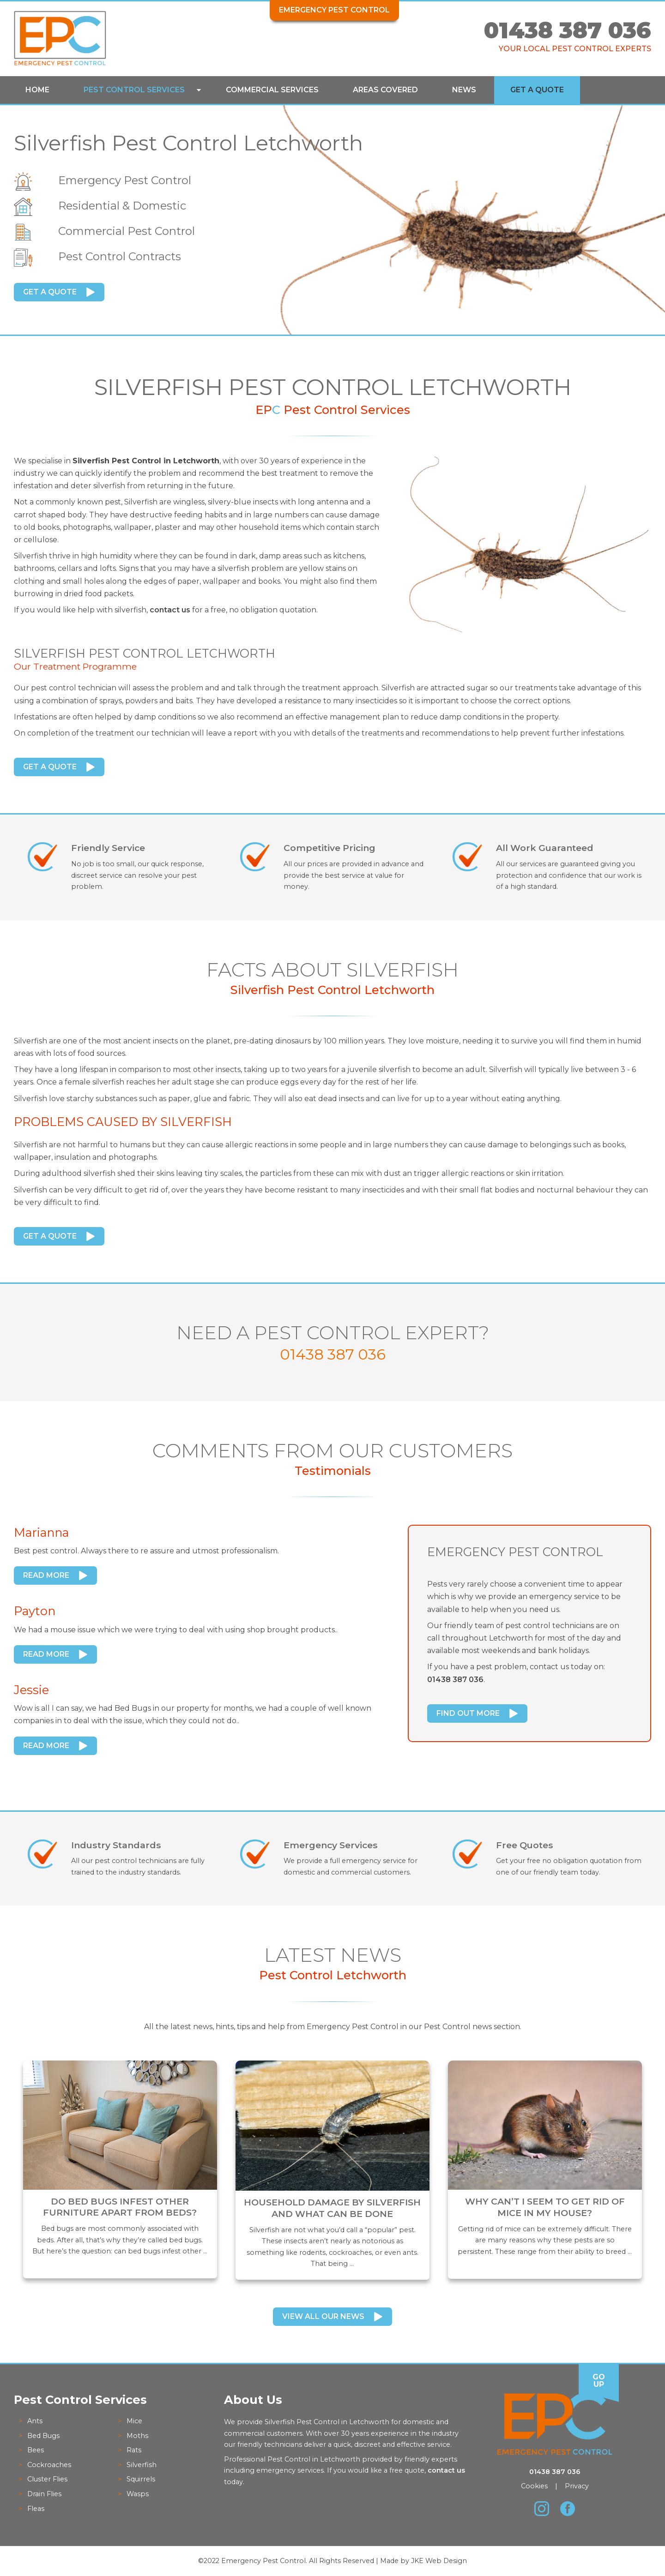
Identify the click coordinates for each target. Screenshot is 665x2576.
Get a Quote (537, 89)
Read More (46, 1575)
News (464, 89)
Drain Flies (44, 2494)
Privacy (577, 2486)
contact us (170, 609)
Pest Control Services (134, 89)
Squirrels (141, 2479)
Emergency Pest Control (334, 10)
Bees (35, 2450)
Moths (137, 2436)
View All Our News (323, 2316)
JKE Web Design (439, 2561)
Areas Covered (385, 89)
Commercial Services (272, 89)
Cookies (534, 2486)
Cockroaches (49, 2465)
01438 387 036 (567, 30)
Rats (134, 2450)
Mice (134, 2421)
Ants (34, 2421)
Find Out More (468, 1713)
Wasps (138, 2494)
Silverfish (142, 2465)
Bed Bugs (43, 2436)
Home (37, 89)
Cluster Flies (47, 2479)
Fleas (35, 2508)
